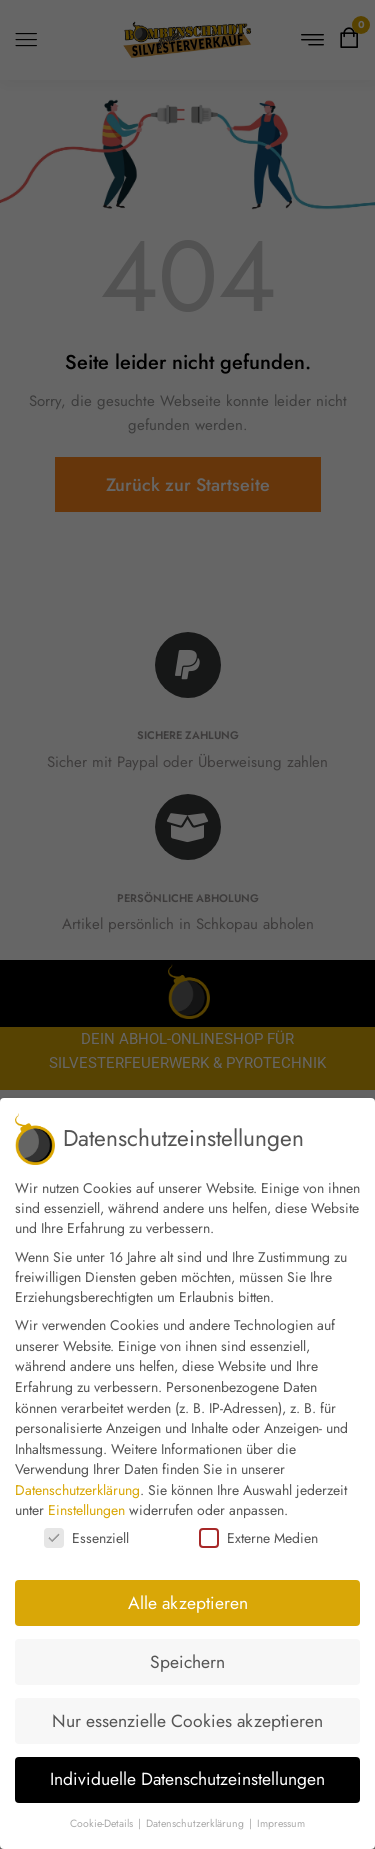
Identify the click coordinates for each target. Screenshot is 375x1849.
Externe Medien (258, 1538)
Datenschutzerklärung (77, 1490)
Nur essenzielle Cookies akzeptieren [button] (187, 1721)
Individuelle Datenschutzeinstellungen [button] (187, 1779)
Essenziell (86, 1538)
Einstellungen (86, 1510)
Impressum (281, 1823)
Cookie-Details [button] (103, 1823)
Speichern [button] (187, 1662)
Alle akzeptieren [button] (188, 1603)
